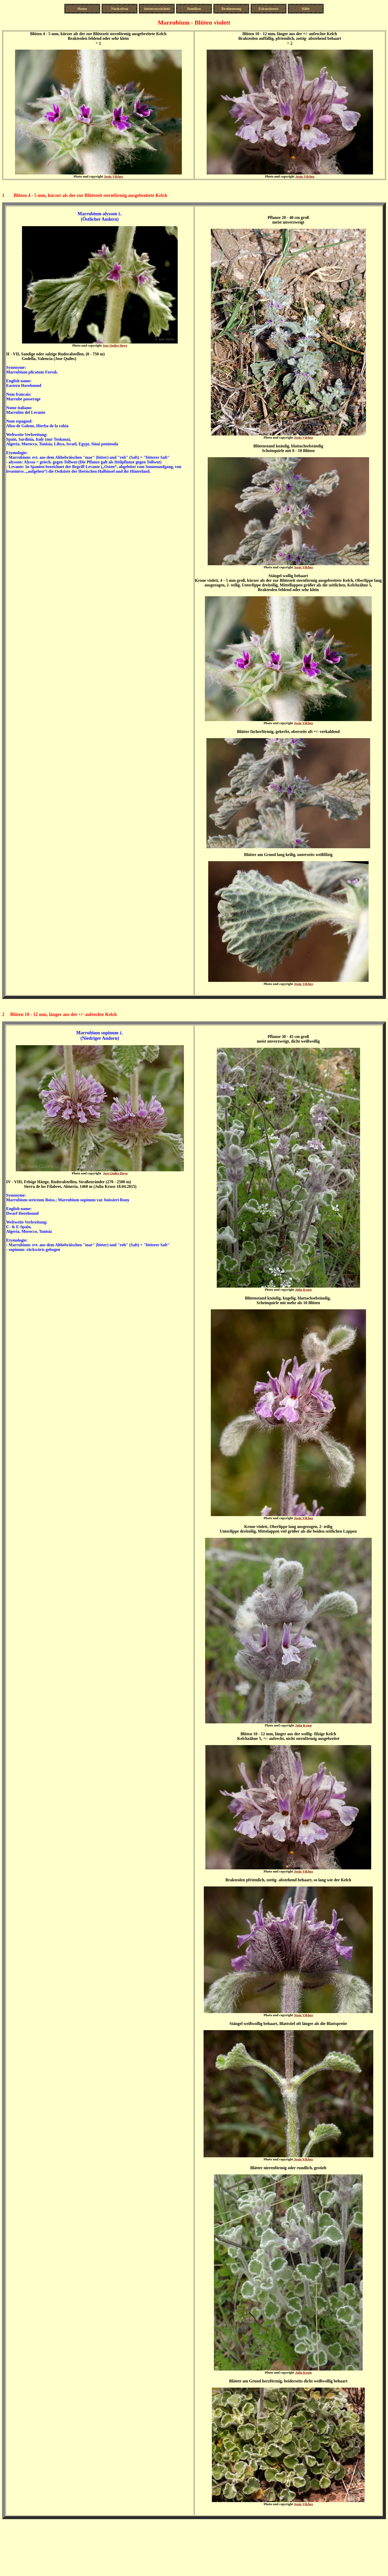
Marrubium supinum (97, 1032)
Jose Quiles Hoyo (115, 345)
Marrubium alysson (97, 213)
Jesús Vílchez (113, 176)
